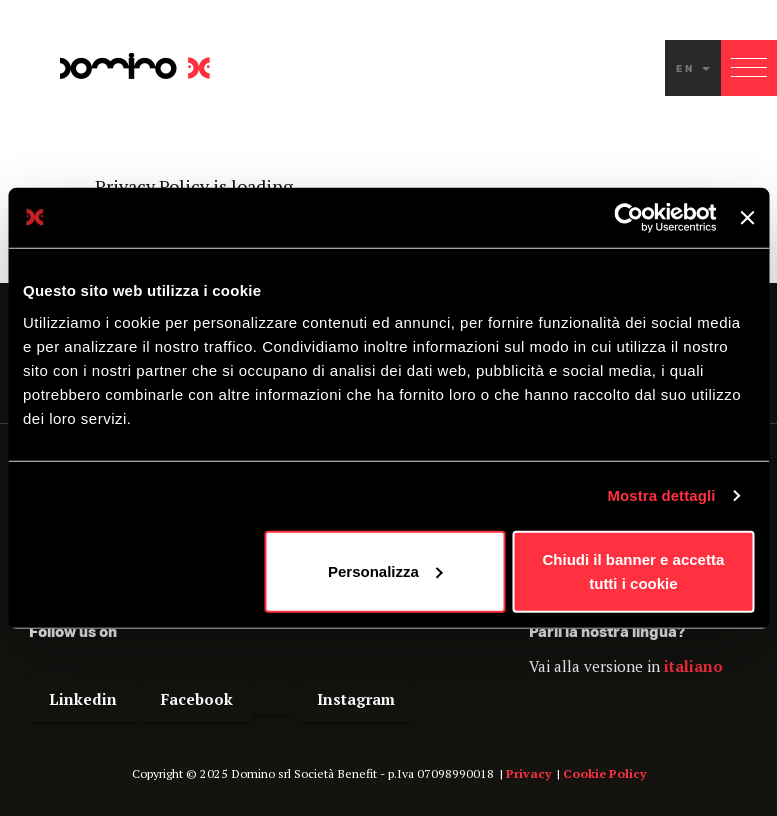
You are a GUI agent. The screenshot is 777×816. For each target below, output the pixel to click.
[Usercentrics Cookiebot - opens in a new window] (629, 218)
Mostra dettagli (661, 495)
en (693, 68)
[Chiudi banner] (747, 218)
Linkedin (83, 699)
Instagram (356, 699)
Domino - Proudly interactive (135, 66)
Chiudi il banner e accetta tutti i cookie (634, 570)
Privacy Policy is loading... (200, 186)
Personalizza (385, 570)
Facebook (197, 699)
